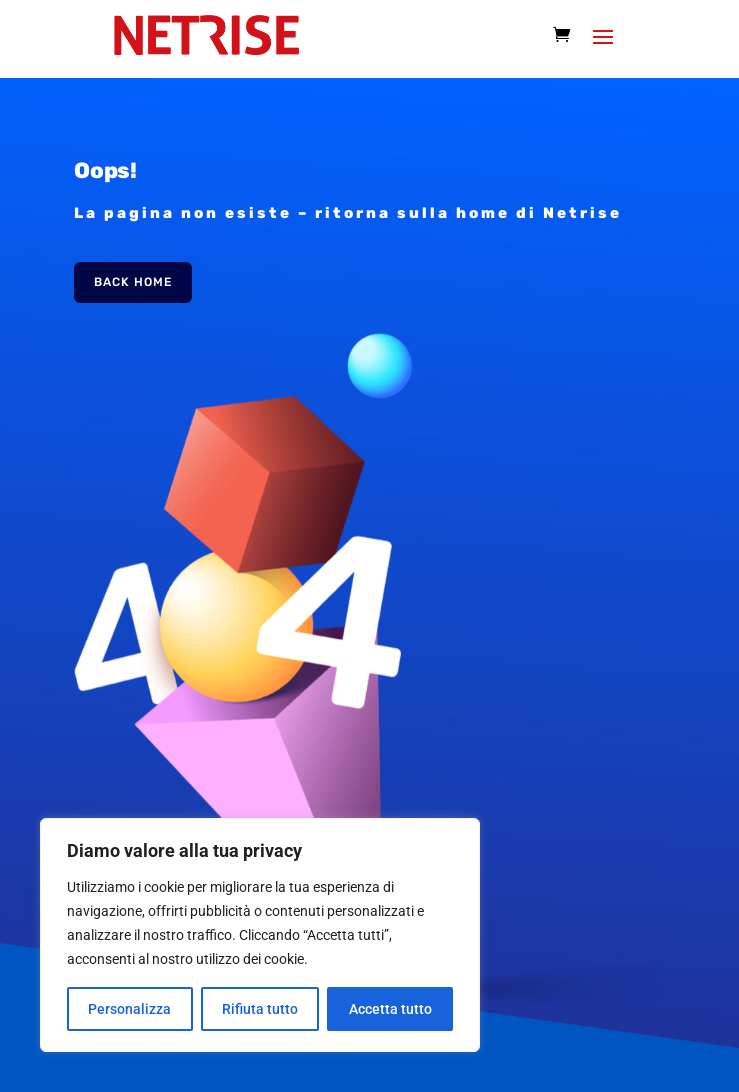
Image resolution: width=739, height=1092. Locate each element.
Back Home (133, 282)
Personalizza (129, 1009)
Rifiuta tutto (260, 1009)
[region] (260, 935)
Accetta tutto (390, 1009)
